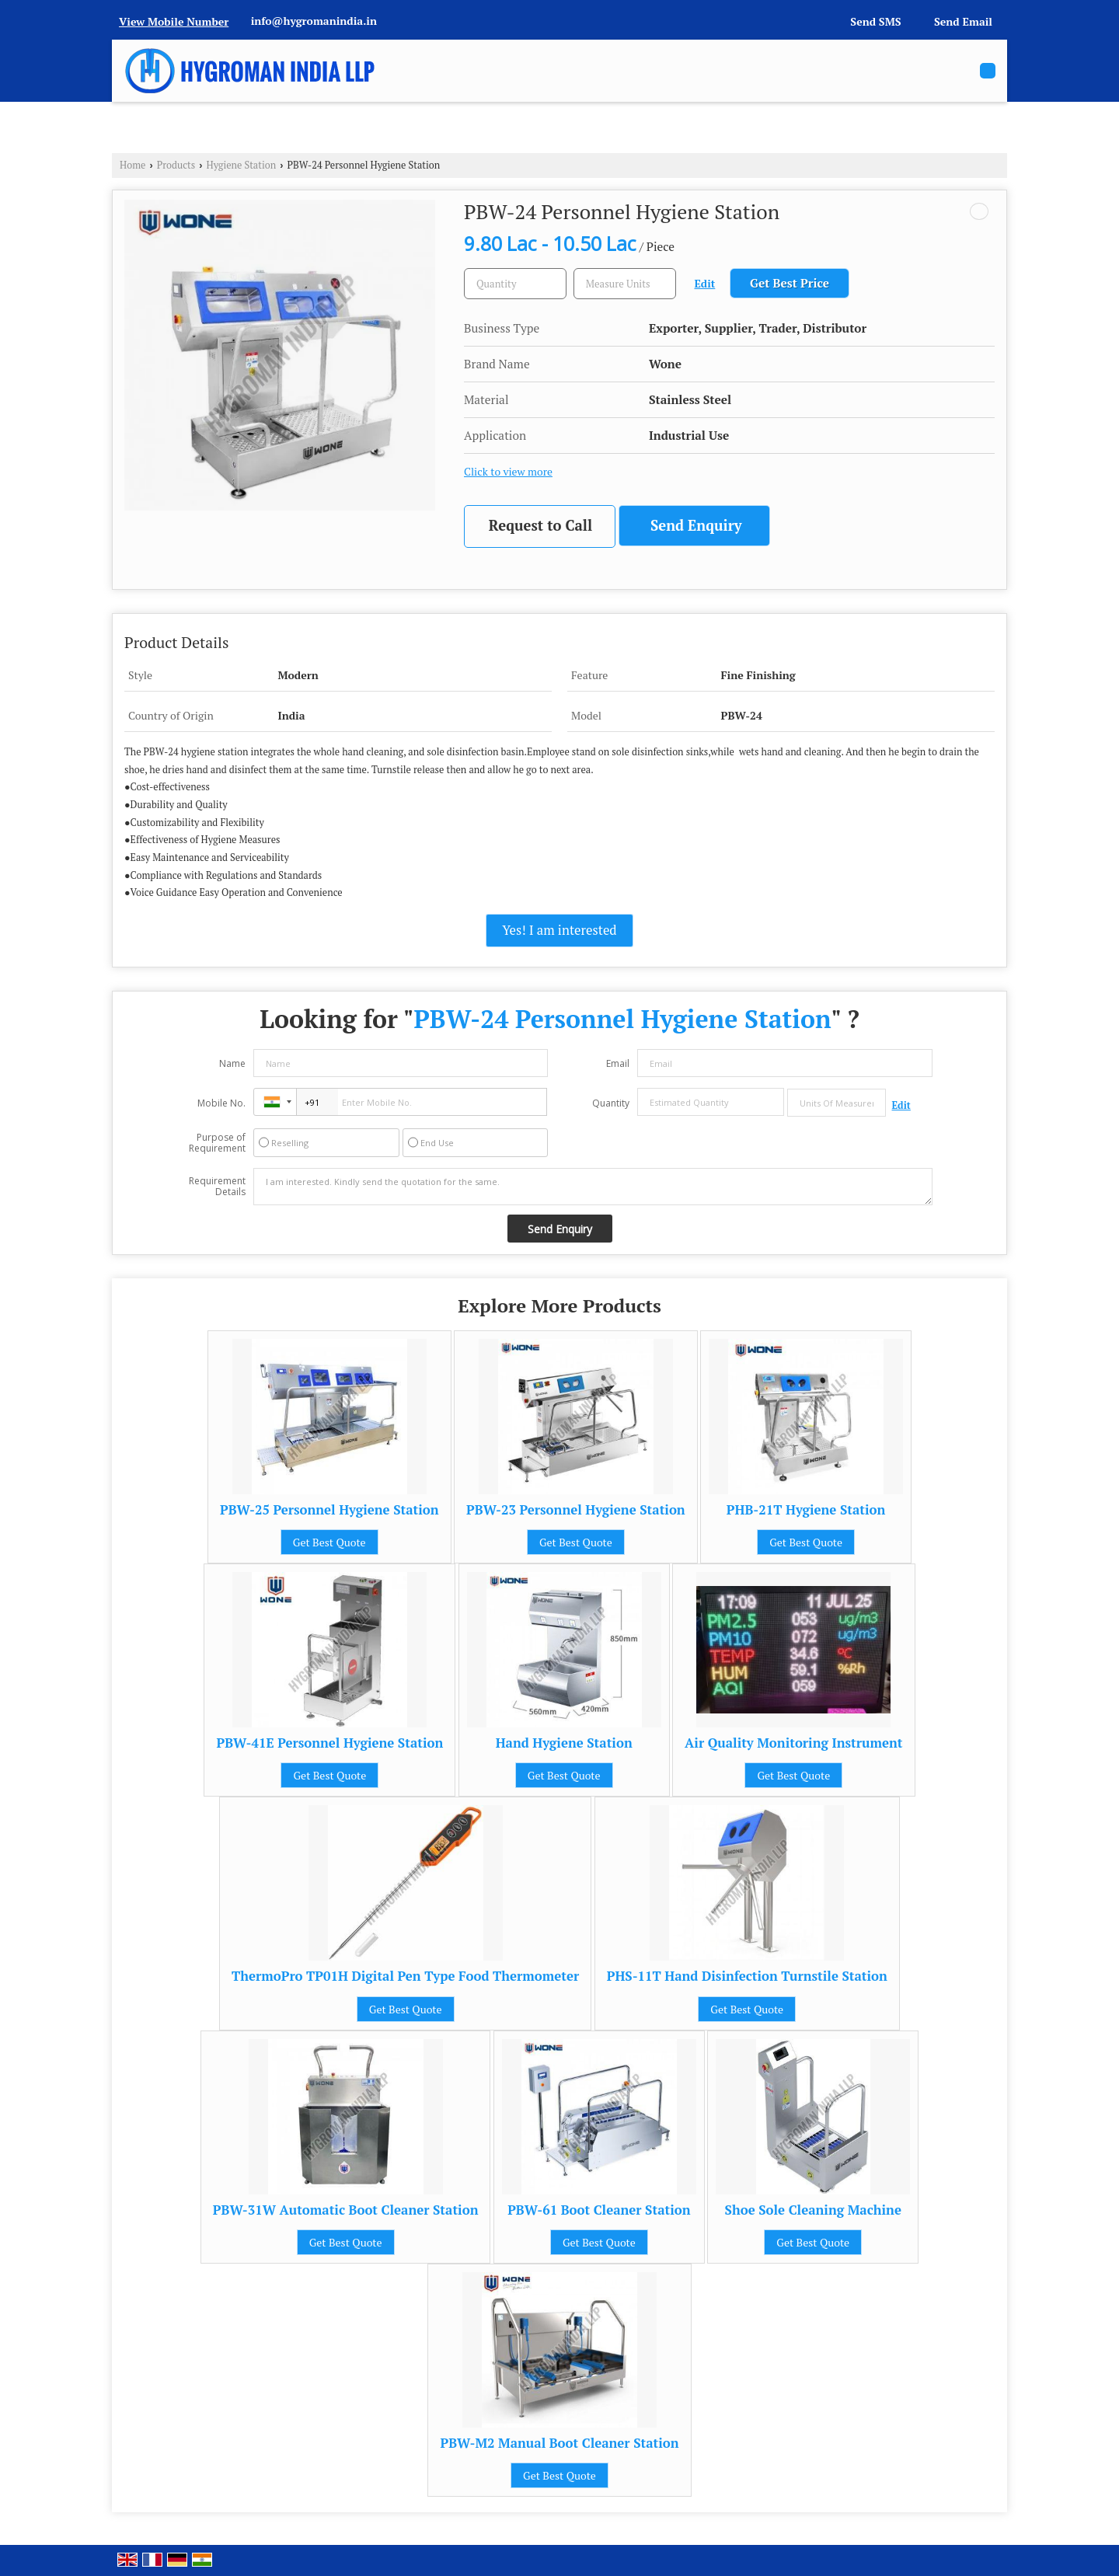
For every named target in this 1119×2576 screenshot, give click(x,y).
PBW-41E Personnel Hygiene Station (329, 1743)
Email (617, 1063)
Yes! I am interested (559, 930)
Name (232, 1063)
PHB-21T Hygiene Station (806, 1509)
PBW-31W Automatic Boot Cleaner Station (346, 2210)
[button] (173, 21)
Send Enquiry (696, 525)
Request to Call (540, 525)
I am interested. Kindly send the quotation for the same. (592, 1186)
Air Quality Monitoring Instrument (793, 1743)
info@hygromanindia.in (314, 20)
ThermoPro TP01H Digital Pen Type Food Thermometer (405, 1976)
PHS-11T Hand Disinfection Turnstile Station (747, 1976)
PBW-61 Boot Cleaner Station (598, 2210)
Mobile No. (221, 1103)
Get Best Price (789, 283)
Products (176, 165)
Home (132, 165)
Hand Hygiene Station (564, 1743)
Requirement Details (217, 1186)
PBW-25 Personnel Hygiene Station (329, 1509)
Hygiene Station (242, 165)
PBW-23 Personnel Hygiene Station (575, 1509)
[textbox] (624, 283)
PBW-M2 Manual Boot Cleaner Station (559, 2443)
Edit (705, 284)
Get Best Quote (329, 1542)
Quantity (610, 1103)
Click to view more (508, 472)
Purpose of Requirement (217, 1143)
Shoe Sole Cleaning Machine (813, 2210)
